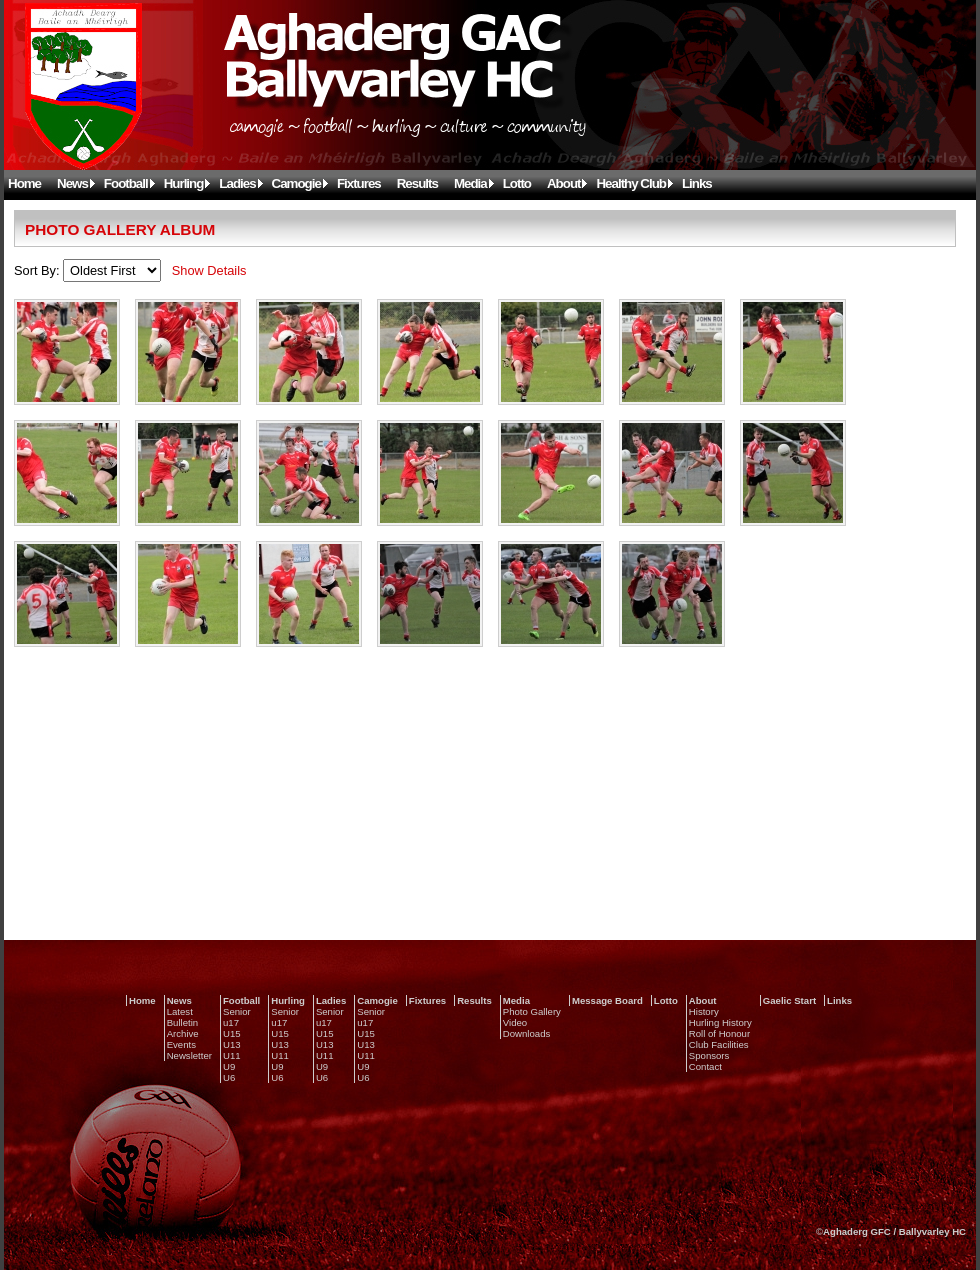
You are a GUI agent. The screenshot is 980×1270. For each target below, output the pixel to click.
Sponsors (709, 1055)
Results (417, 183)
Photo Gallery (532, 1011)
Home (24, 183)
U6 (229, 1077)
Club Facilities (719, 1044)
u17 (231, 1022)
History (704, 1011)
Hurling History (720, 1022)
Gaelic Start (789, 1000)
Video (515, 1022)
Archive (183, 1033)
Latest (180, 1011)
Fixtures (359, 183)
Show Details (209, 270)
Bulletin (182, 1022)
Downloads (526, 1033)
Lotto (517, 183)
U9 (229, 1066)
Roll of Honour (719, 1033)
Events (181, 1044)
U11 (232, 1055)
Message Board (607, 1000)
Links (697, 183)
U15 (232, 1033)
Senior (237, 1011)
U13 (232, 1044)
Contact (705, 1066)
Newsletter (189, 1055)
